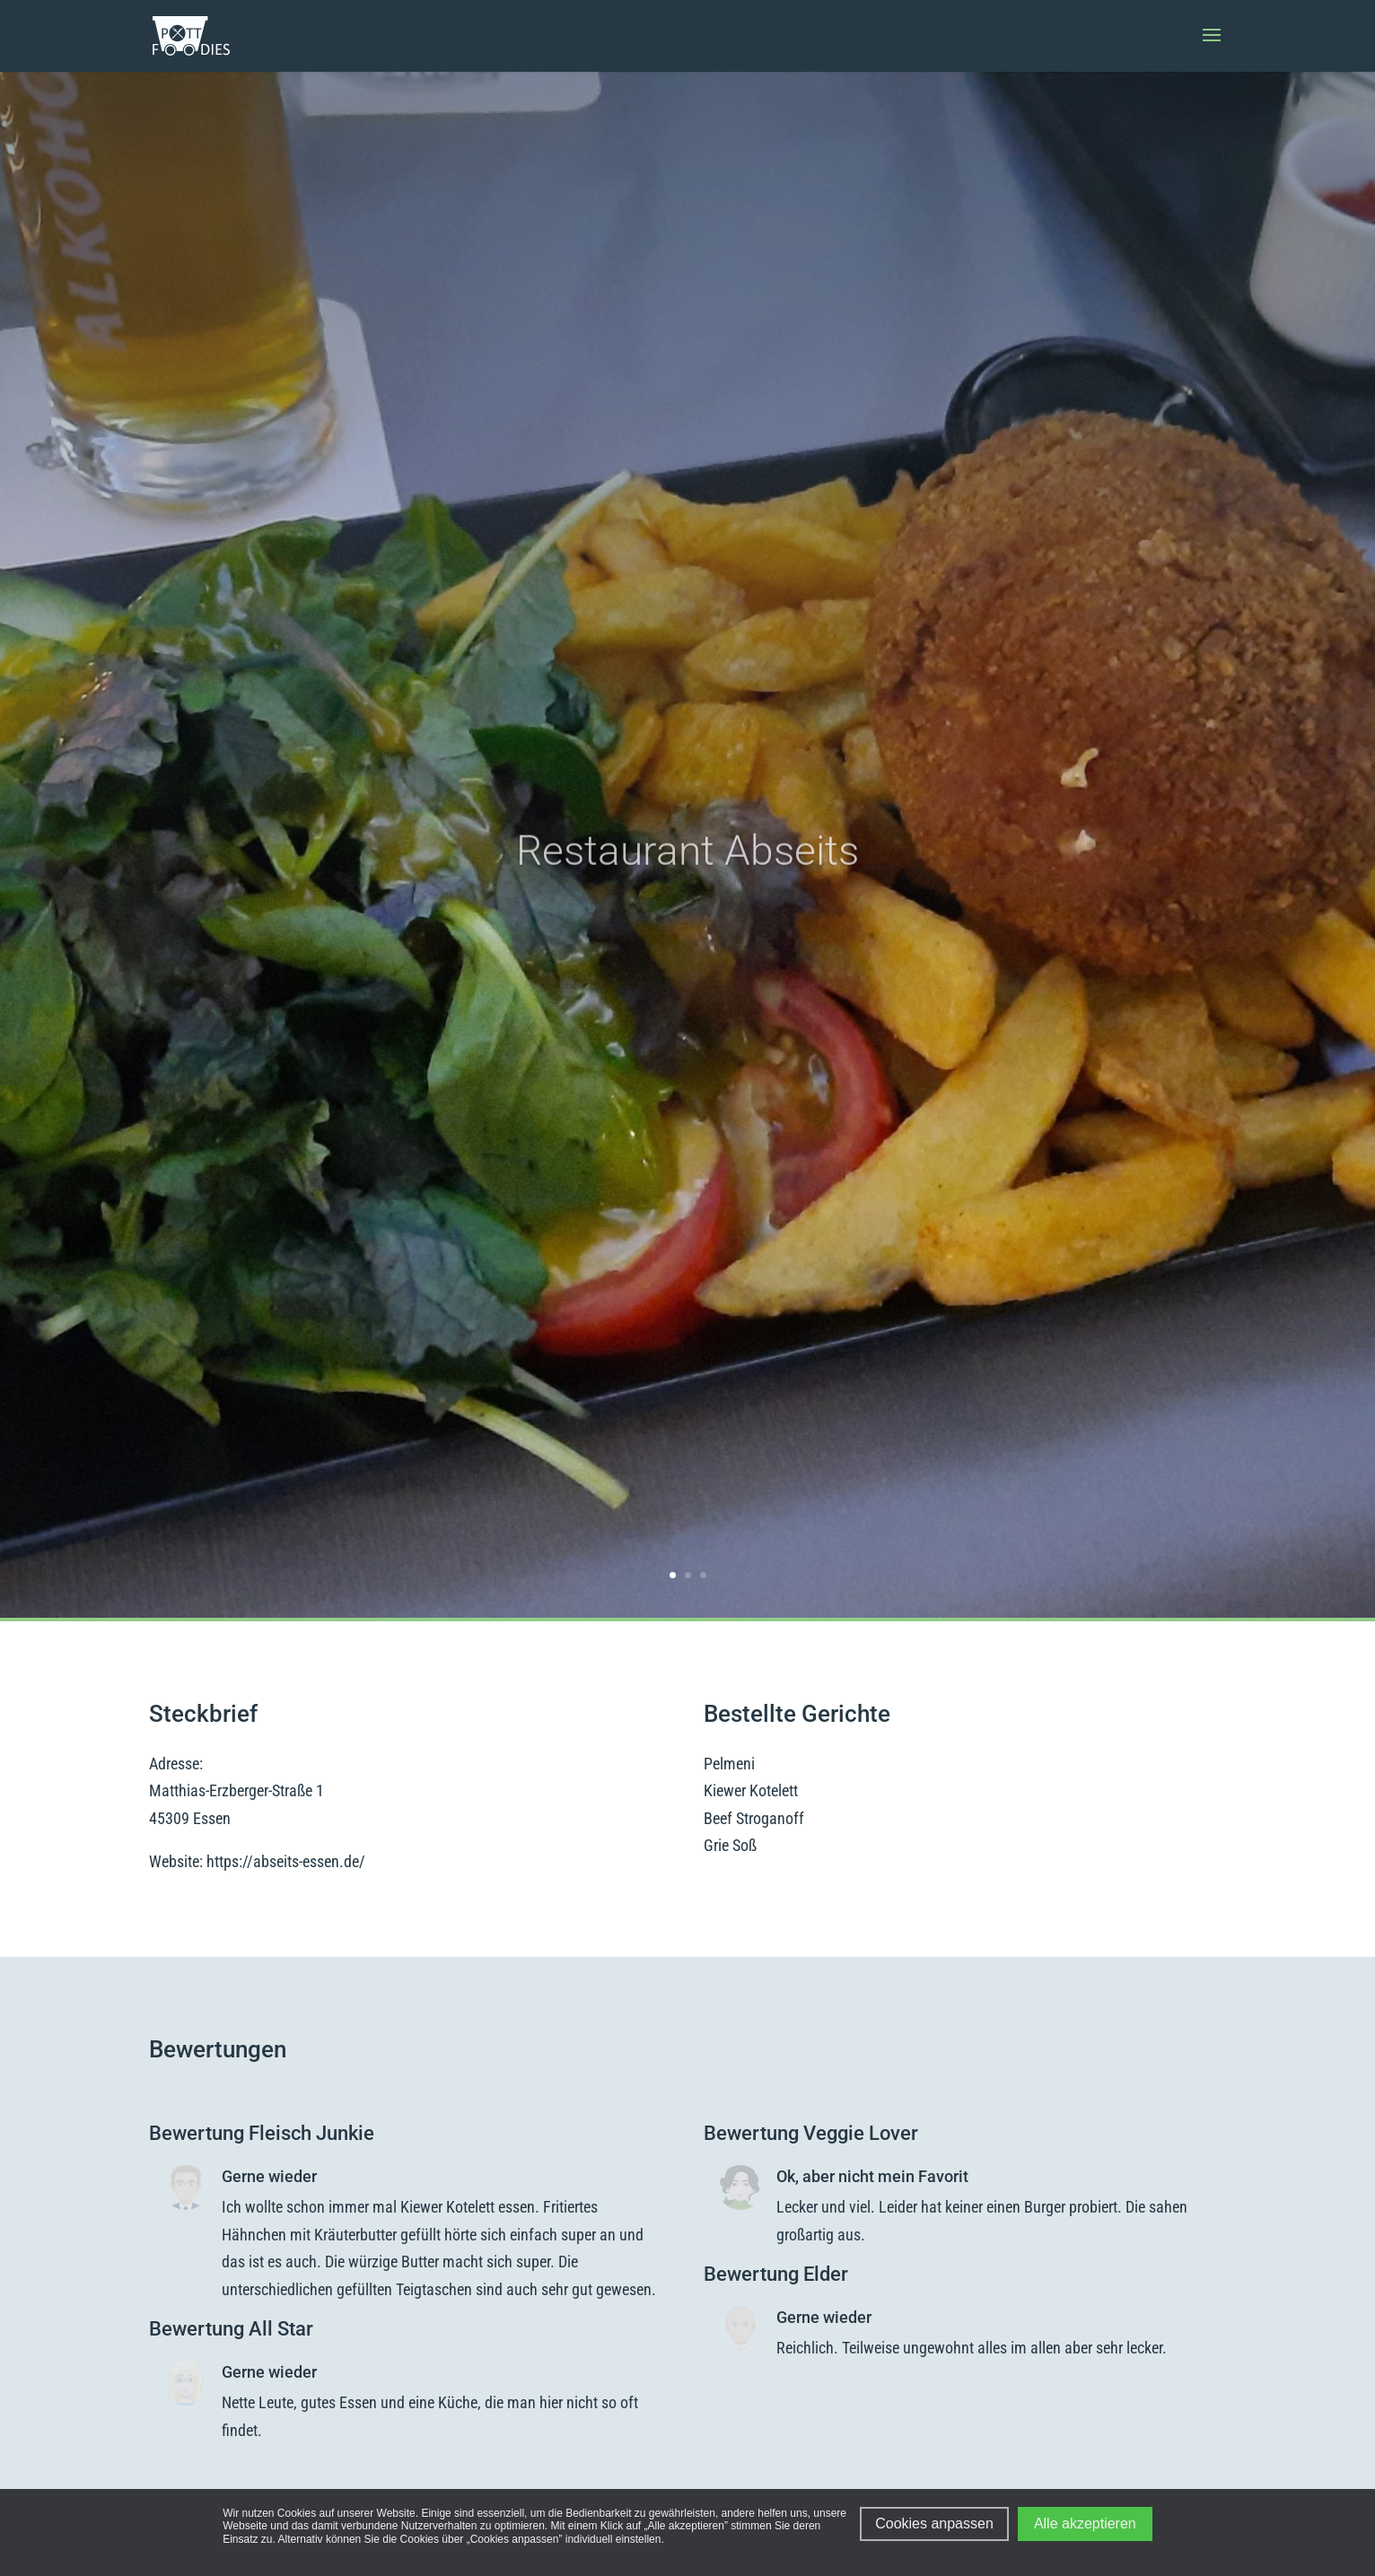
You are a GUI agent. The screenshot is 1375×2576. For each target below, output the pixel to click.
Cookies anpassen (934, 2523)
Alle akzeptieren (1085, 2523)
